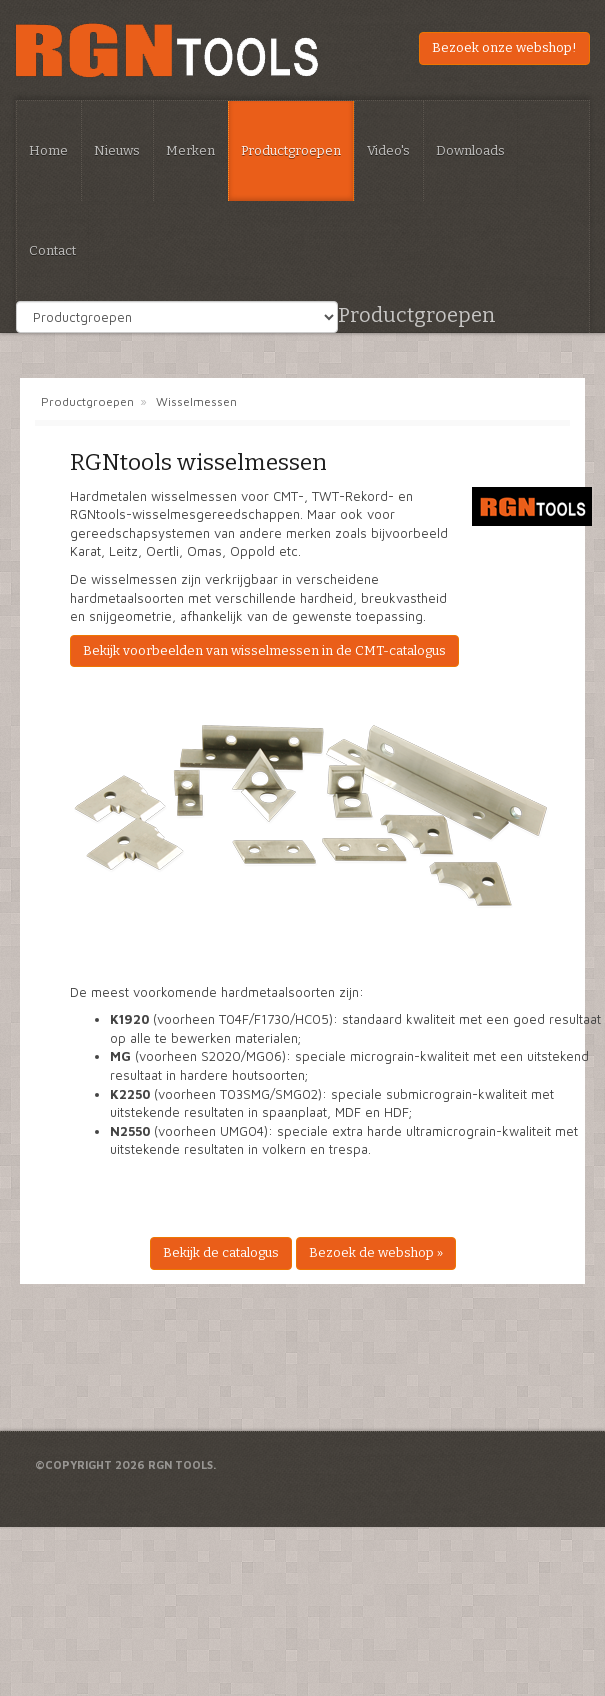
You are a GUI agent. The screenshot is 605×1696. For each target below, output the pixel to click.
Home (48, 150)
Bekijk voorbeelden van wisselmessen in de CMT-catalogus (264, 650)
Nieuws (117, 150)
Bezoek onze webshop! (504, 47)
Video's (388, 150)
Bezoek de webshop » (376, 1252)
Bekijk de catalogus (221, 1252)
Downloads (470, 150)
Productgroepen (291, 150)
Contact (52, 250)
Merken (190, 150)
